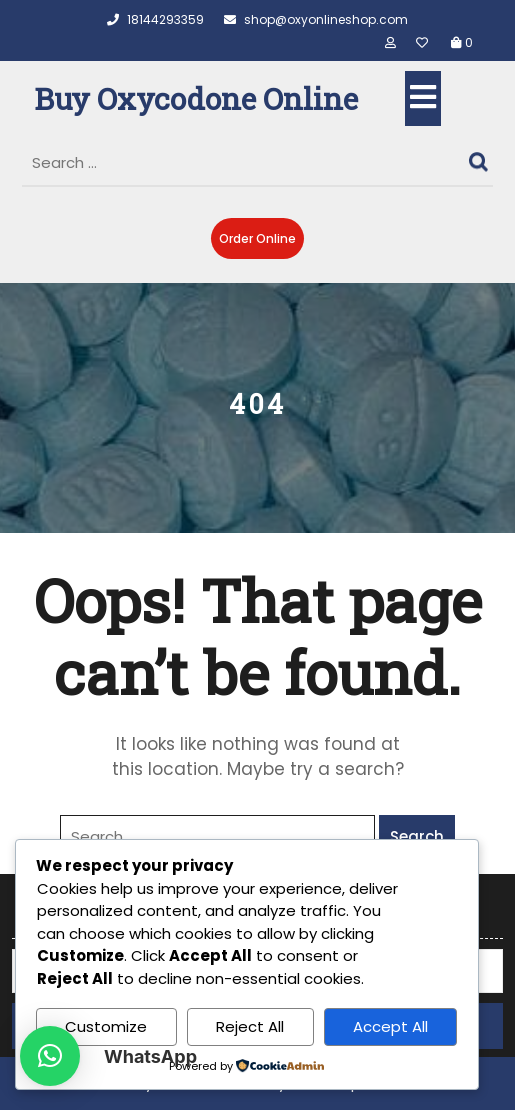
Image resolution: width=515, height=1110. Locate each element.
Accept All (390, 1026)
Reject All (250, 1026)
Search (481, 157)
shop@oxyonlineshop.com (316, 19)
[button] (50, 1056)
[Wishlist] (425, 42)
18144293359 (155, 19)
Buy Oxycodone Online (196, 98)
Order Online (257, 238)
